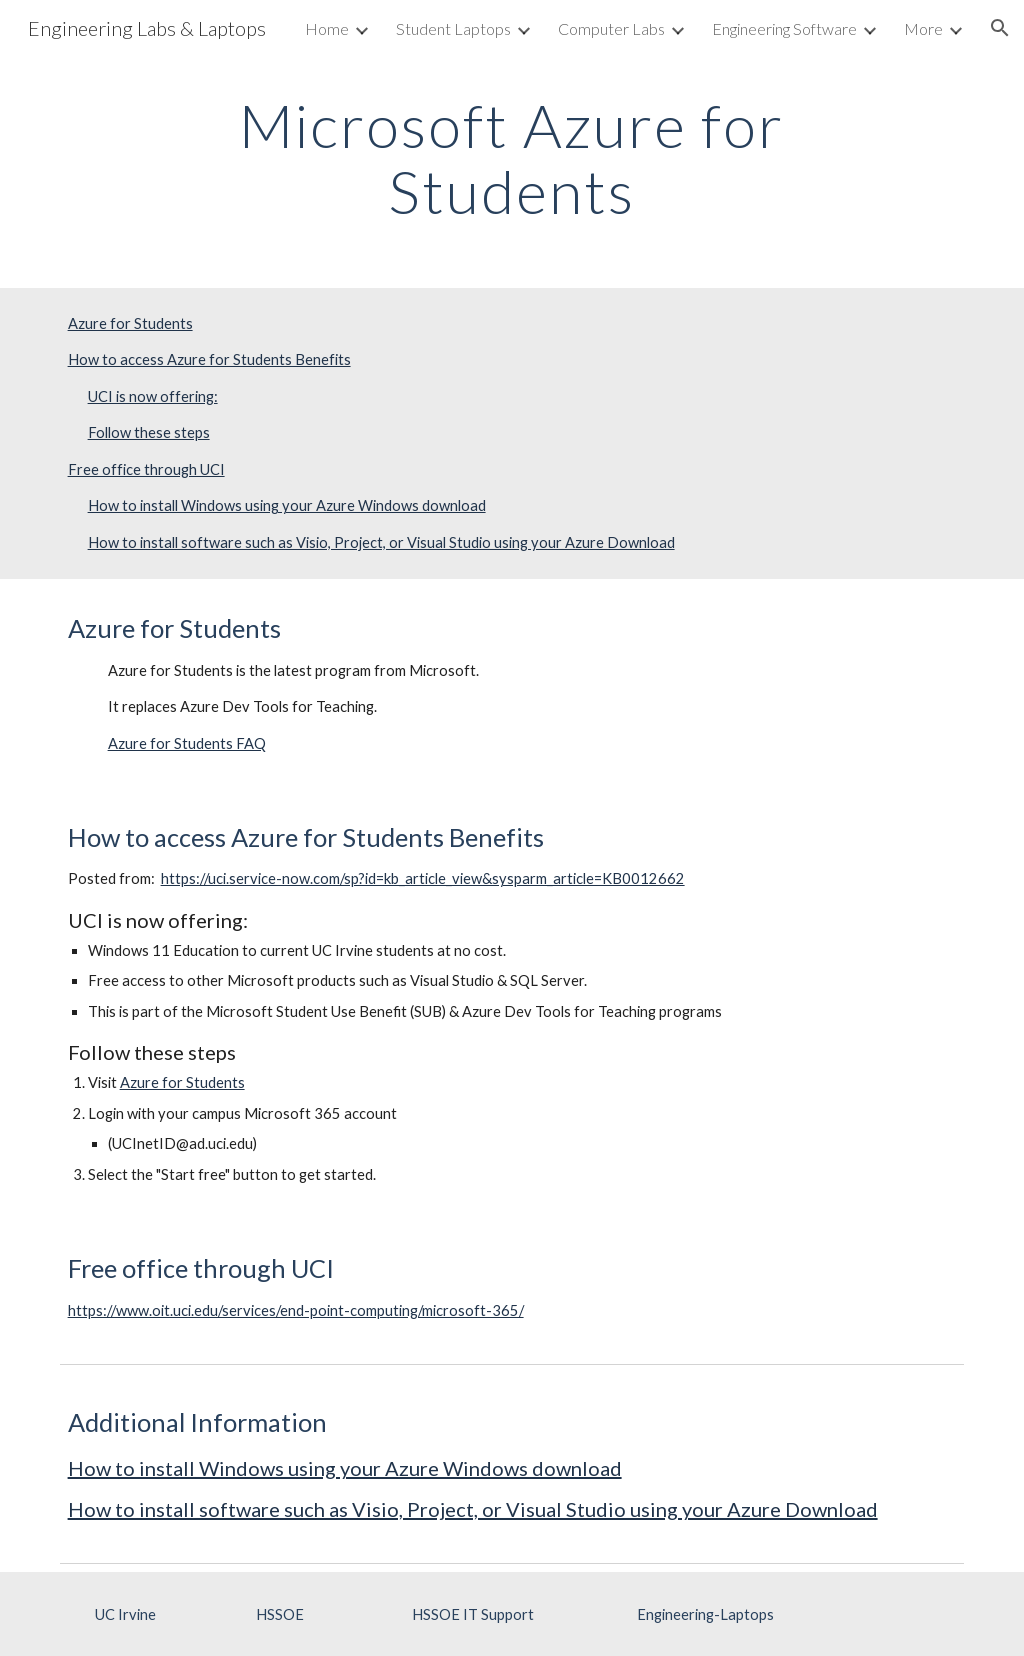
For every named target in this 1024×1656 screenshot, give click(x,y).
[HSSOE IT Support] (473, 1614)
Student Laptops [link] (453, 28)
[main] (512, 158)
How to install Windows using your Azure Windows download (287, 505)
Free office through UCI (146, 469)
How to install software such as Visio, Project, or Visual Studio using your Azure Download (381, 542)
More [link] (923, 28)
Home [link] (327, 28)
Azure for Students (130, 323)
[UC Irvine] (125, 1614)
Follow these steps (149, 432)
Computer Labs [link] (611, 28)
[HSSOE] (279, 1614)
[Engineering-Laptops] (705, 1614)
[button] (1000, 28)
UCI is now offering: (153, 396)
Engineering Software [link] (784, 28)
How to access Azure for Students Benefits (209, 359)
